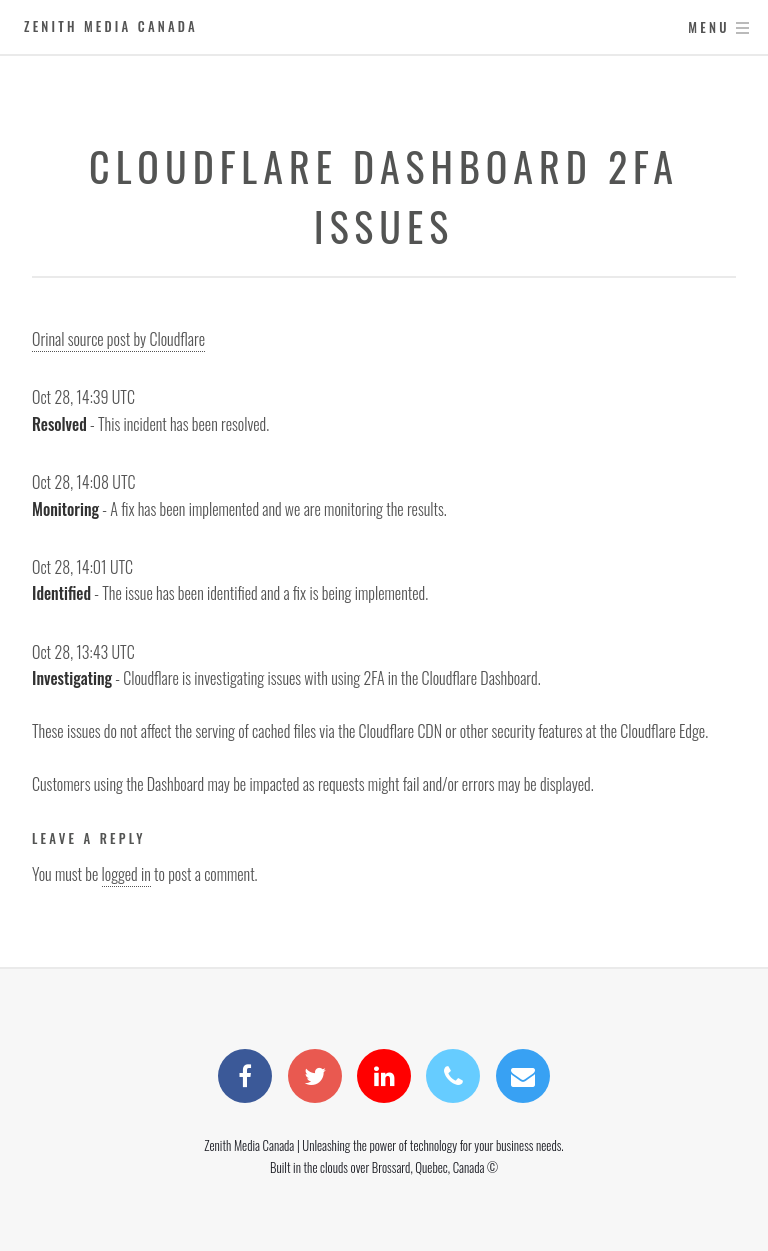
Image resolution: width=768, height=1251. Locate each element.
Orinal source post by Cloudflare (118, 339)
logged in (126, 874)
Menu (708, 27)
